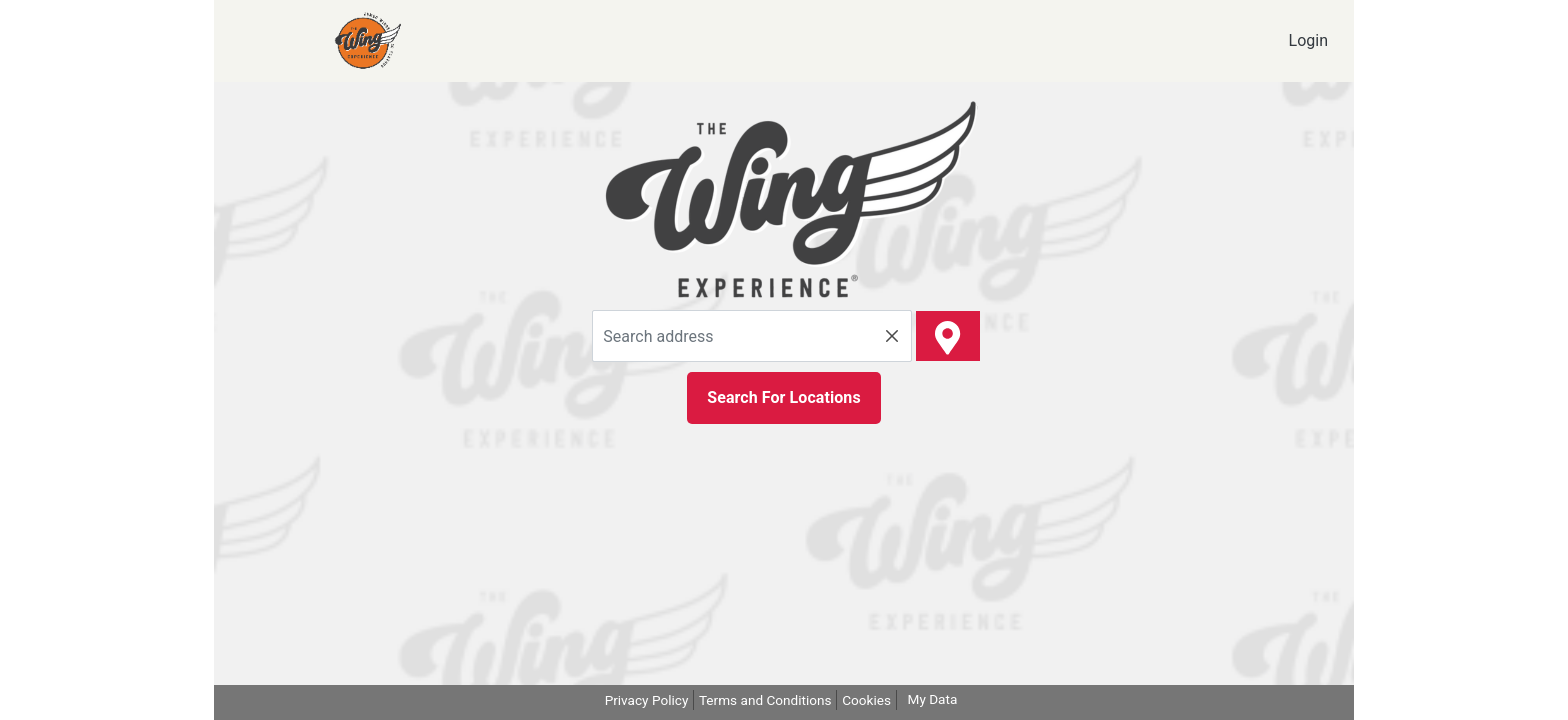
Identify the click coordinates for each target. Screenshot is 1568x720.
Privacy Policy (647, 700)
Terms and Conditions (765, 700)
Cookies (866, 700)
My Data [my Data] (933, 699)
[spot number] (948, 336)
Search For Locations (783, 397)
